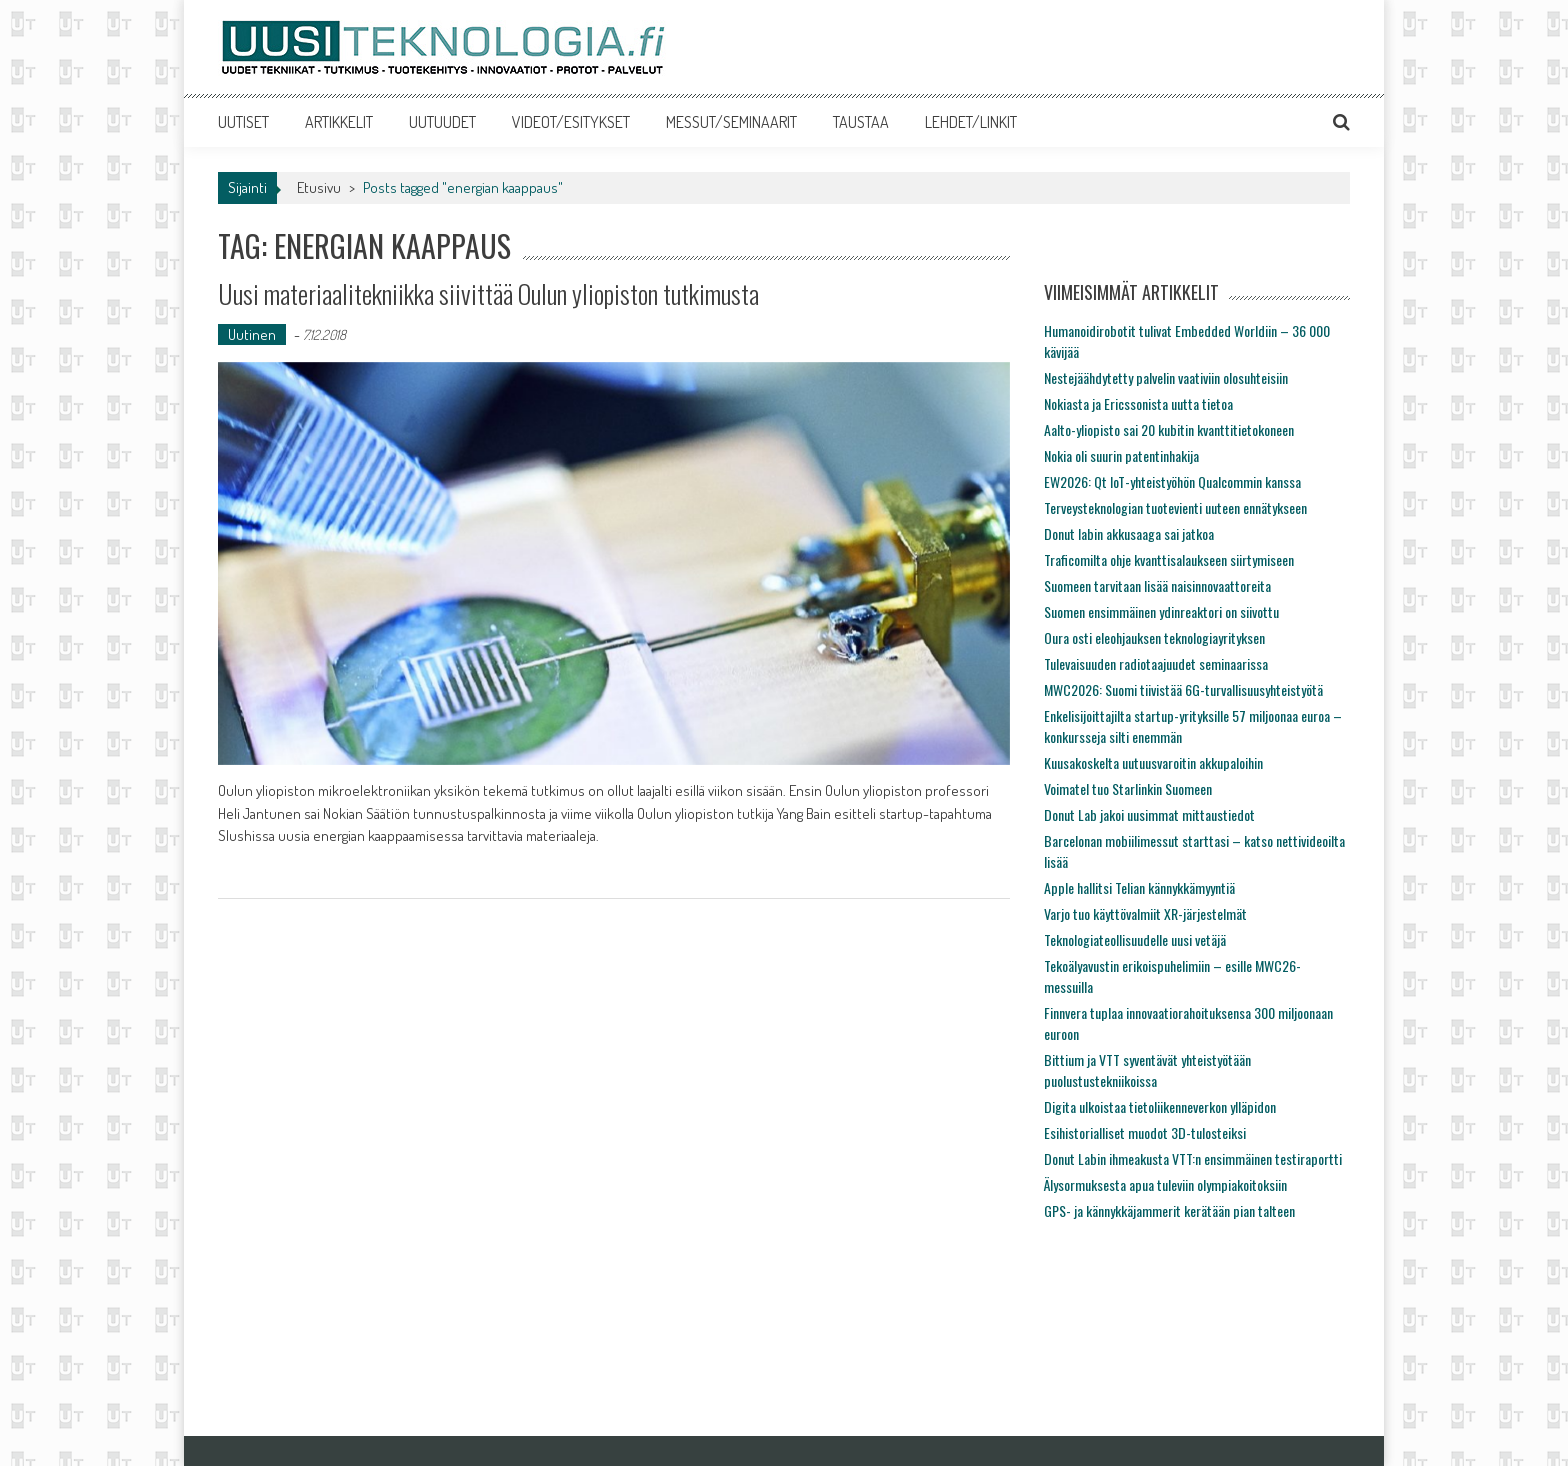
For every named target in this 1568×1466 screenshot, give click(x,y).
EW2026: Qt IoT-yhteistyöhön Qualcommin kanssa (1172, 481)
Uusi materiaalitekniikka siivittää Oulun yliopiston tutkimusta (488, 293)
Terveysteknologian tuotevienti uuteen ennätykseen (1175, 507)
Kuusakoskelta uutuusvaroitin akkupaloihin (1153, 762)
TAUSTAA (861, 122)
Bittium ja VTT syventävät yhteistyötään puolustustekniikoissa (1147, 1070)
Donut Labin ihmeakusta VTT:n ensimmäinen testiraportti (1193, 1158)
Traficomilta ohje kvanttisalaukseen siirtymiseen (1169, 559)
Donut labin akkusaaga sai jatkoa (1129, 533)
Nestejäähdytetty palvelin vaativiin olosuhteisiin (1166, 377)
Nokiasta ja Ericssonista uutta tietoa (1138, 403)
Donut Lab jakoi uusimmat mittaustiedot (1149, 814)
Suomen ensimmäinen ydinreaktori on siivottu (1161, 611)
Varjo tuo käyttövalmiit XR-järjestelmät (1145, 913)
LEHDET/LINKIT (971, 122)
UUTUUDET (442, 122)
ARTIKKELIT (339, 122)
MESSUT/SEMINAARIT (731, 122)
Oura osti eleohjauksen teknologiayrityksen (1154, 637)
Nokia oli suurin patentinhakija (1121, 455)
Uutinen (252, 334)
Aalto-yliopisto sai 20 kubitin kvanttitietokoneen (1169, 429)
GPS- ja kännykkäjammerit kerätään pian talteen (1169, 1210)
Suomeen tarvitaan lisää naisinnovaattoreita (1157, 585)
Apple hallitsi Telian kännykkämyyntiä (1139, 887)
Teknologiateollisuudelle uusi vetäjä (1135, 939)
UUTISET (243, 122)
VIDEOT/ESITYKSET (571, 122)
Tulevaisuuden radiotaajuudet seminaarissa (1156, 663)
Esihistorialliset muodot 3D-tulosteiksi (1145, 1132)
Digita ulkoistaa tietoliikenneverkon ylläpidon (1160, 1106)
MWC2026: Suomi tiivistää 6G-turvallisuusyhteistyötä (1183, 689)
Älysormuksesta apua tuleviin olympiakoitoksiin (1165, 1184)
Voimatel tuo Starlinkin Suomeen (1128, 788)
